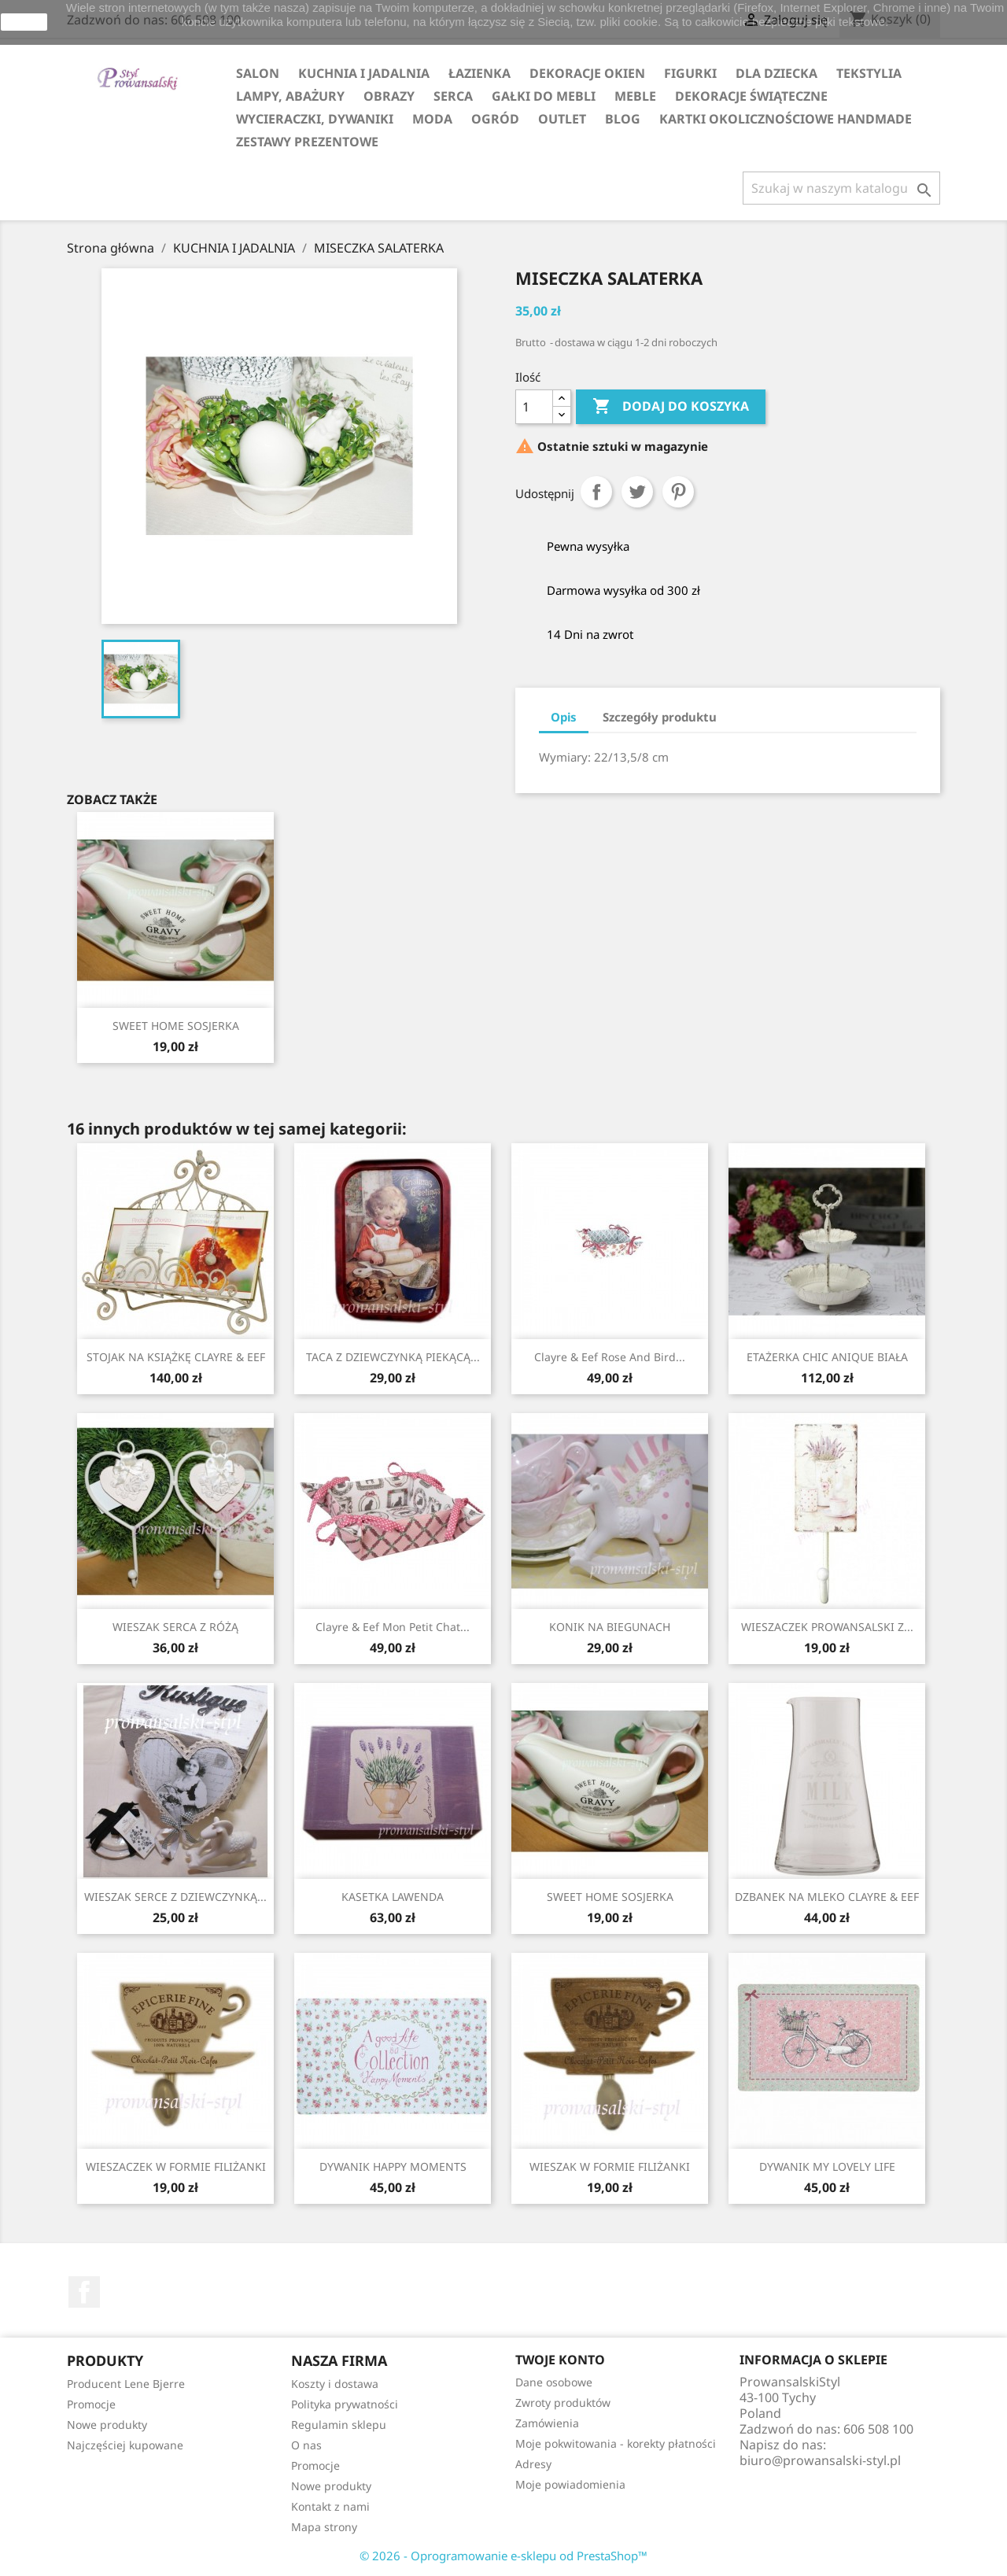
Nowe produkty (107, 2424)
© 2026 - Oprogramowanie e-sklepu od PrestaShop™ (503, 2555)
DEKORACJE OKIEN (587, 73)
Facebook (84, 2292)
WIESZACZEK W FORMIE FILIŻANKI (176, 2166)
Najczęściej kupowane (125, 2445)
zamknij (24, 22)
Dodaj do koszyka (670, 407)
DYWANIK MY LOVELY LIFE (827, 2166)
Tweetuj (637, 491)
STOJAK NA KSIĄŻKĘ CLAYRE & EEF (176, 1356)
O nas (306, 2445)
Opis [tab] (564, 717)
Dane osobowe (553, 2382)
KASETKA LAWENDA (392, 1896)
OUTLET (562, 118)
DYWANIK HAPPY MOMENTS (393, 2166)
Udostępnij (596, 491)
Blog (622, 118)
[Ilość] (534, 406)
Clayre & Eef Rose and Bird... (609, 1356)
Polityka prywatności (344, 2404)
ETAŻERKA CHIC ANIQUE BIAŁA (827, 1356)
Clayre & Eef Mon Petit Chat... (392, 1626)
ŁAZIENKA (479, 73)
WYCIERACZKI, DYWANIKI (314, 118)
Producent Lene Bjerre (126, 2383)
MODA (432, 118)
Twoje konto (560, 2359)
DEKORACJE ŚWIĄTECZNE (751, 96)
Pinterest (678, 491)
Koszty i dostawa (334, 2383)
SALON (257, 73)
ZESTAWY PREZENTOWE (307, 141)
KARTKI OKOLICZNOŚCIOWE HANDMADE (785, 118)
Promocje (91, 2404)
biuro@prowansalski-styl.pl (820, 2460)
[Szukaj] (841, 188)
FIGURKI (690, 73)
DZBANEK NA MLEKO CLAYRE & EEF (827, 1896)
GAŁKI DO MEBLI (544, 96)
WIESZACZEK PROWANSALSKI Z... (827, 1626)
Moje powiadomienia (570, 2484)
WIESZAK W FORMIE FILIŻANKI (609, 2166)
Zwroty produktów (562, 2402)
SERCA (453, 96)
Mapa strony (324, 2526)
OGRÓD (495, 118)
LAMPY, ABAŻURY (290, 96)
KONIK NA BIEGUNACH (609, 1626)
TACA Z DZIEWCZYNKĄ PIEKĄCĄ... (393, 1356)
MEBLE (635, 96)
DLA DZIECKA (776, 73)
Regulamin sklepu (338, 2424)
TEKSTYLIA (869, 73)
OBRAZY (389, 96)
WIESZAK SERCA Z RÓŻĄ (175, 1626)
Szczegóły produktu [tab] (660, 717)
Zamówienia (547, 2422)
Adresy (533, 2463)
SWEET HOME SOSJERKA (176, 1025)
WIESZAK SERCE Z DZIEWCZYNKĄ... (175, 1896)
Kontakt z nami (330, 2506)
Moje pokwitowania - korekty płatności (615, 2443)
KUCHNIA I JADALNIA (364, 73)
